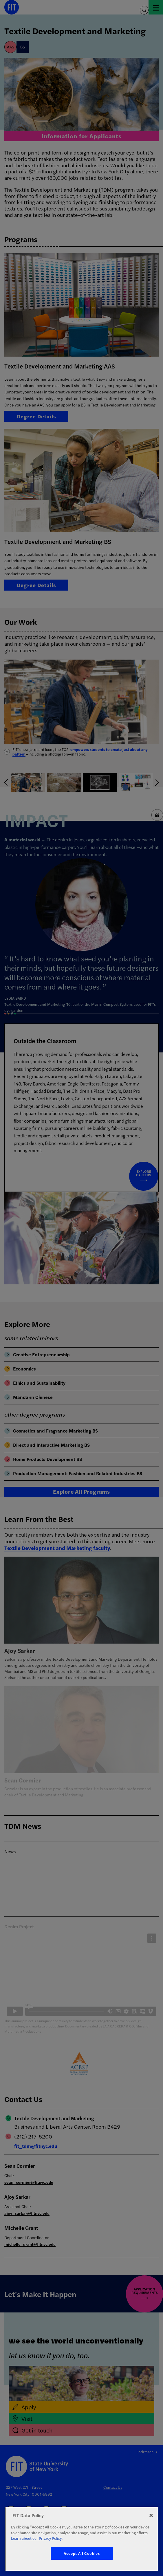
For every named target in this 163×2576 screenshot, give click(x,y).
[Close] (151, 2515)
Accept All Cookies (82, 2553)
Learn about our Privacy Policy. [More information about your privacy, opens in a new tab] (37, 2538)
